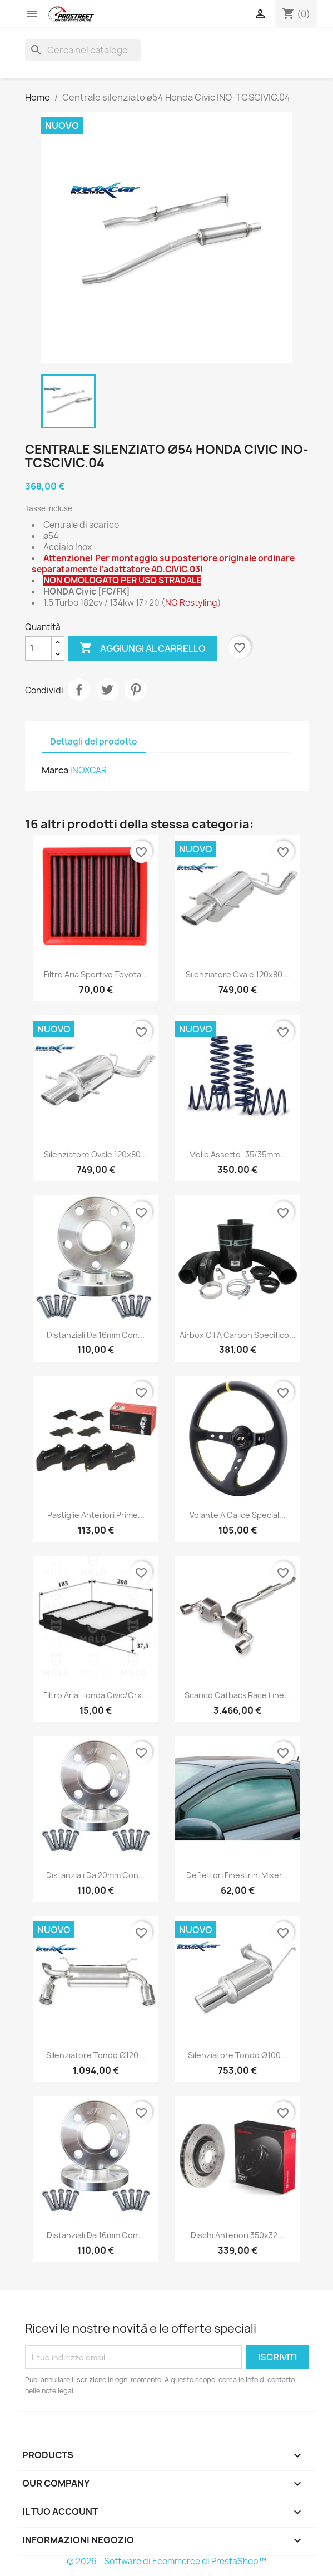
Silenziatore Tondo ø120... (95, 2055)
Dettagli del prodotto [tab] (93, 741)
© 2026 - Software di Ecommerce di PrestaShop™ (166, 2561)
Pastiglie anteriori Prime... (96, 1515)
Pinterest (136, 689)
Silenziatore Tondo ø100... (237, 2055)
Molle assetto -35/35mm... (237, 1154)
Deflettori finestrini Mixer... (237, 1875)
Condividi (79, 689)
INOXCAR (88, 770)
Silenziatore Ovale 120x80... (237, 974)
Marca (55, 770)
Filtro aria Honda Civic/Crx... (95, 1695)
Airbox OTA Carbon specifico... (238, 1335)
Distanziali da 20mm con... (95, 1875)
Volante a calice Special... (238, 1515)
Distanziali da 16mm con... (96, 1335)
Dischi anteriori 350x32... (237, 2235)
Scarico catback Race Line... (238, 1695)
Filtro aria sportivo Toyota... (96, 974)
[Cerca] (83, 50)
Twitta (107, 689)
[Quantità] (38, 648)
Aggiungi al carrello (142, 648)
